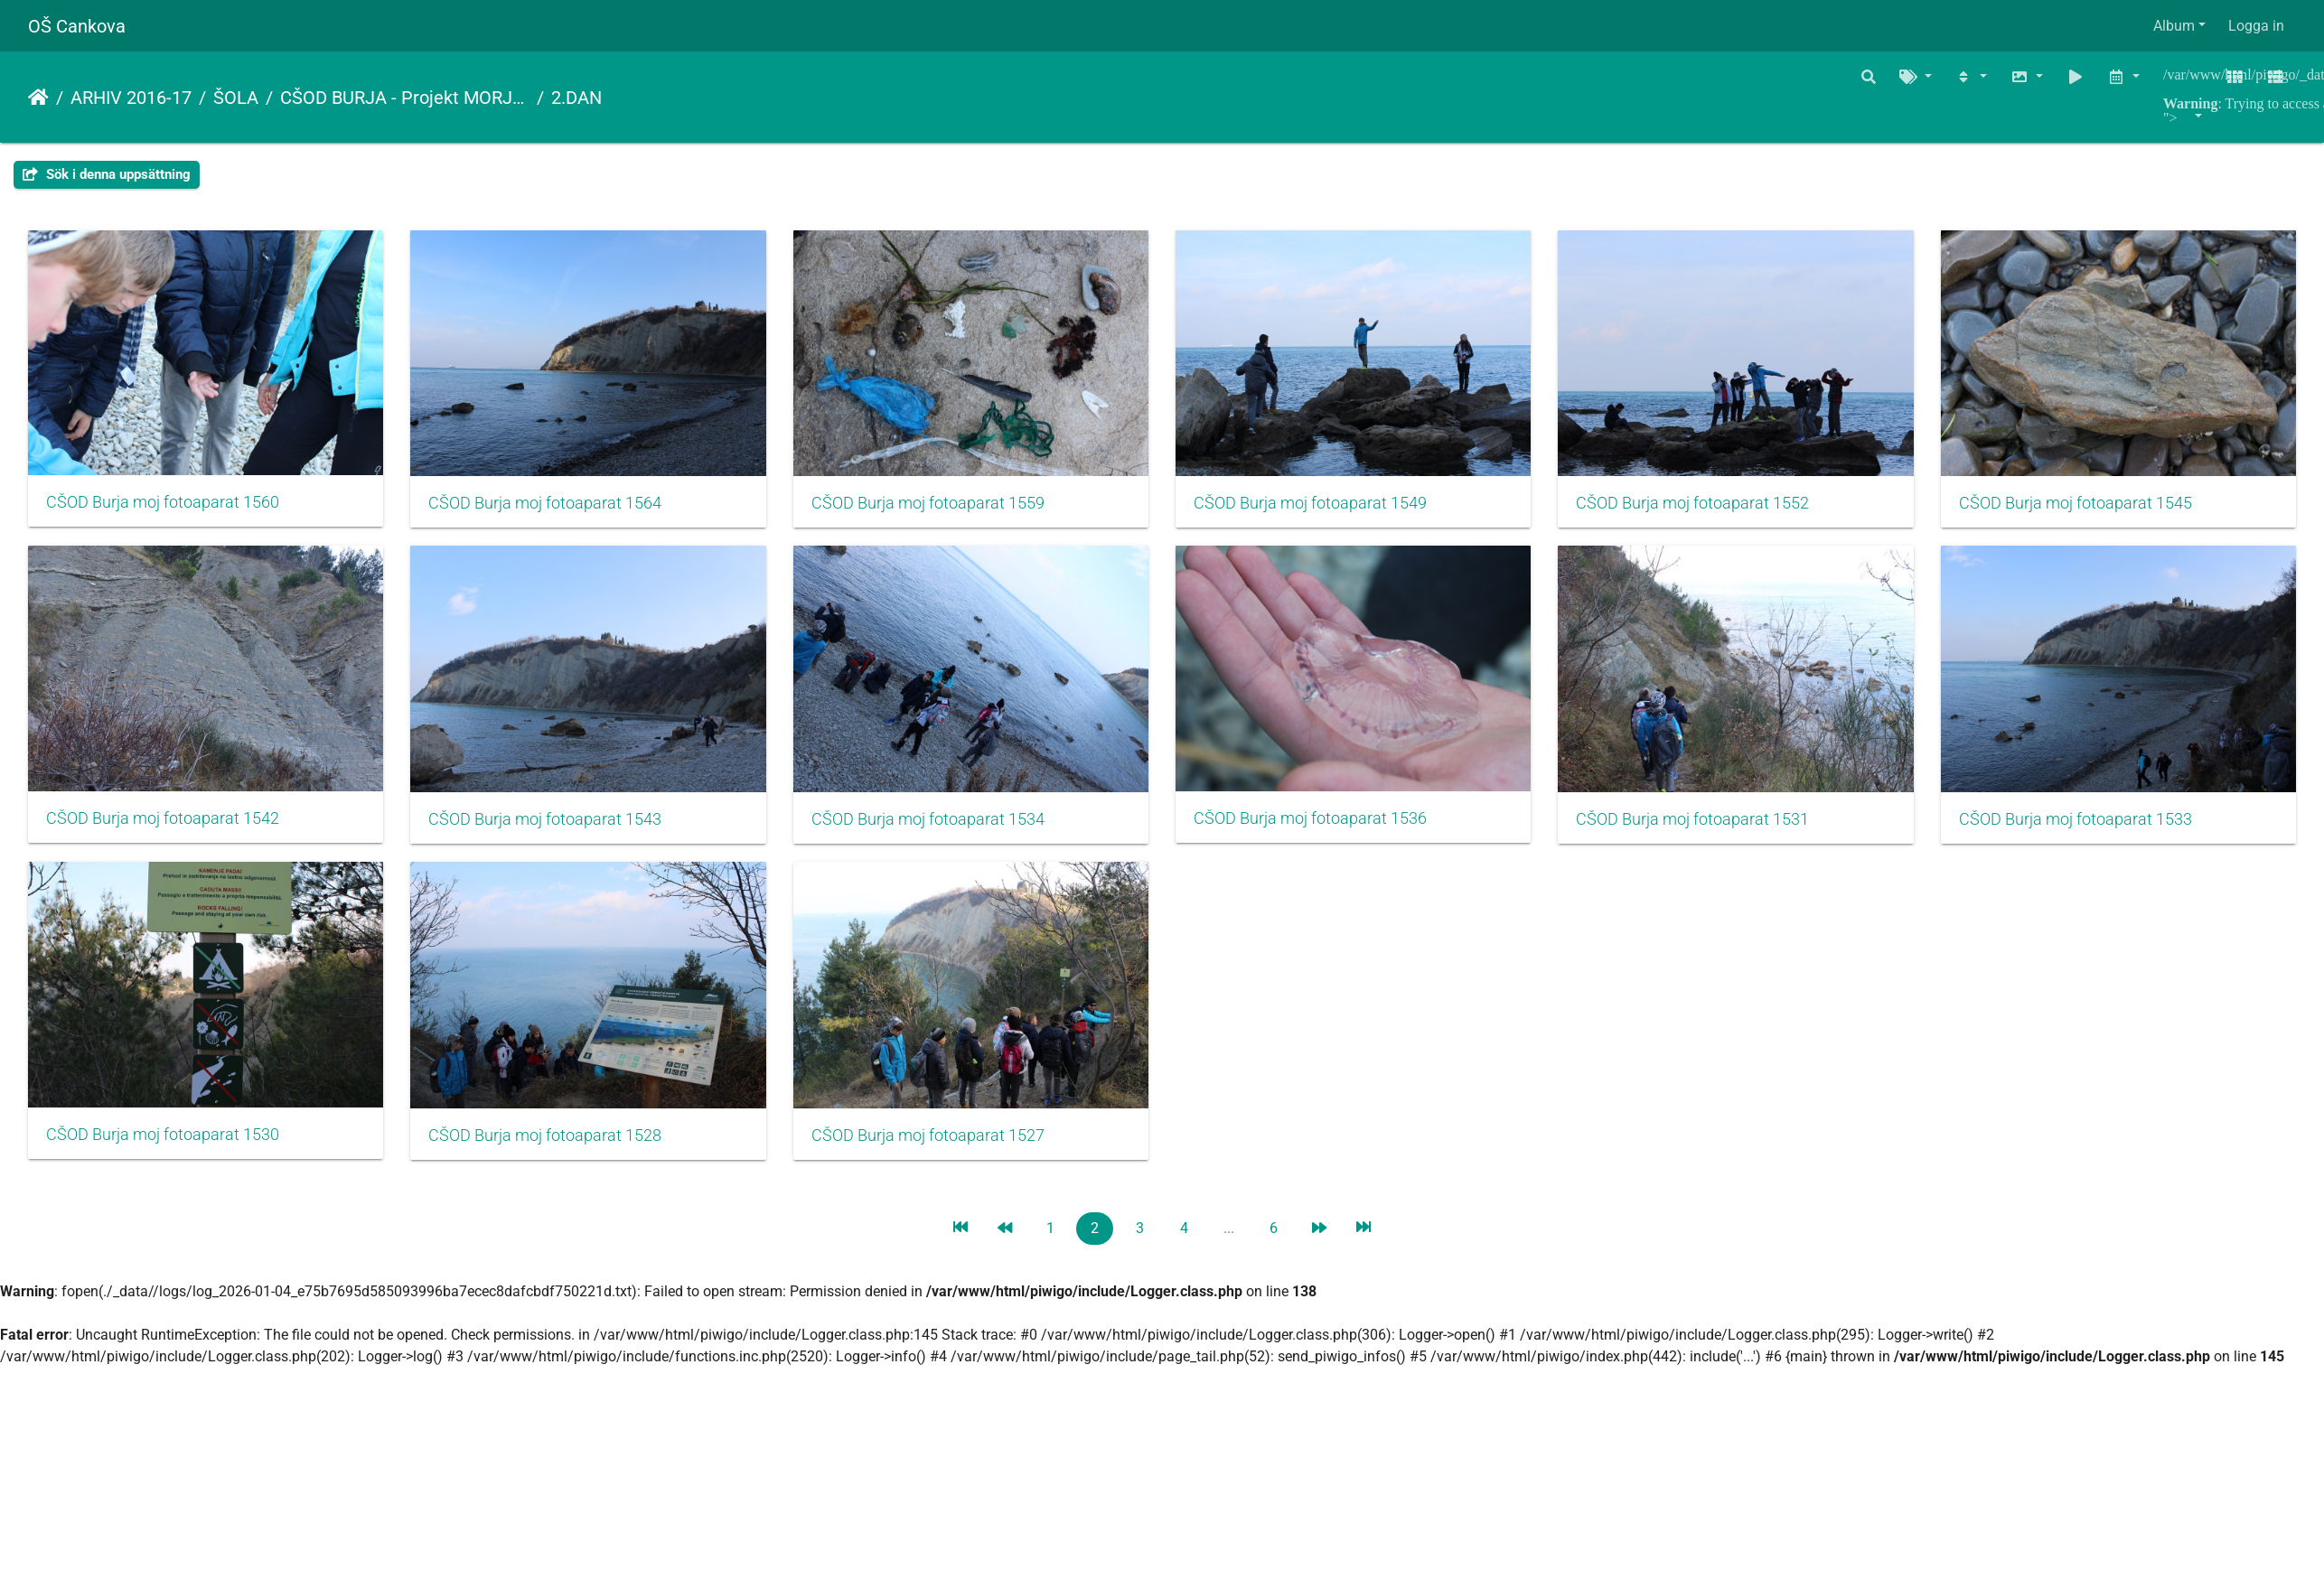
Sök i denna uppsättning (107, 174)
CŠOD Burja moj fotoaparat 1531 (162, 1149)
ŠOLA (235, 97)
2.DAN (576, 97)
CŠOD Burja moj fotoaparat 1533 (552, 1149)
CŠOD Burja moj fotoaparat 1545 (162, 828)
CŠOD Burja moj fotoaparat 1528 (1330, 1149)
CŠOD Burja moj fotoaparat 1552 (1718, 508)
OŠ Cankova (77, 26)
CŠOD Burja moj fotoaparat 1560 (162, 507)
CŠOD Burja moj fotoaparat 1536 (1718, 827)
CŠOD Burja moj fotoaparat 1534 (1330, 828)
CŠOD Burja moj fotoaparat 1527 (1718, 1149)
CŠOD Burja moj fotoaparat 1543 (940, 828)
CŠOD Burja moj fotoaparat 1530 (940, 1148)
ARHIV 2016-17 (131, 97)
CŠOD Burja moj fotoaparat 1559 (940, 508)
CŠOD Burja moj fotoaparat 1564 (552, 508)
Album (2174, 25)
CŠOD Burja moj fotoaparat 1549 (1330, 508)
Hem (38, 97)
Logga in (2256, 25)
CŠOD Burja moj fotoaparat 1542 (552, 827)
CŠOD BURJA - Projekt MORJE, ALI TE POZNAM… (404, 97)
